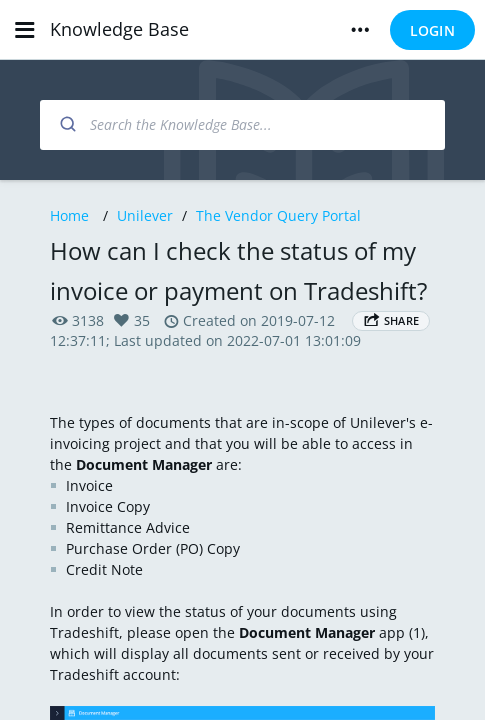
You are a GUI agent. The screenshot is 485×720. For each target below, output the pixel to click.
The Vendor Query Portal (278, 215)
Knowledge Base (119, 29)
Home (69, 215)
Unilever (145, 215)
